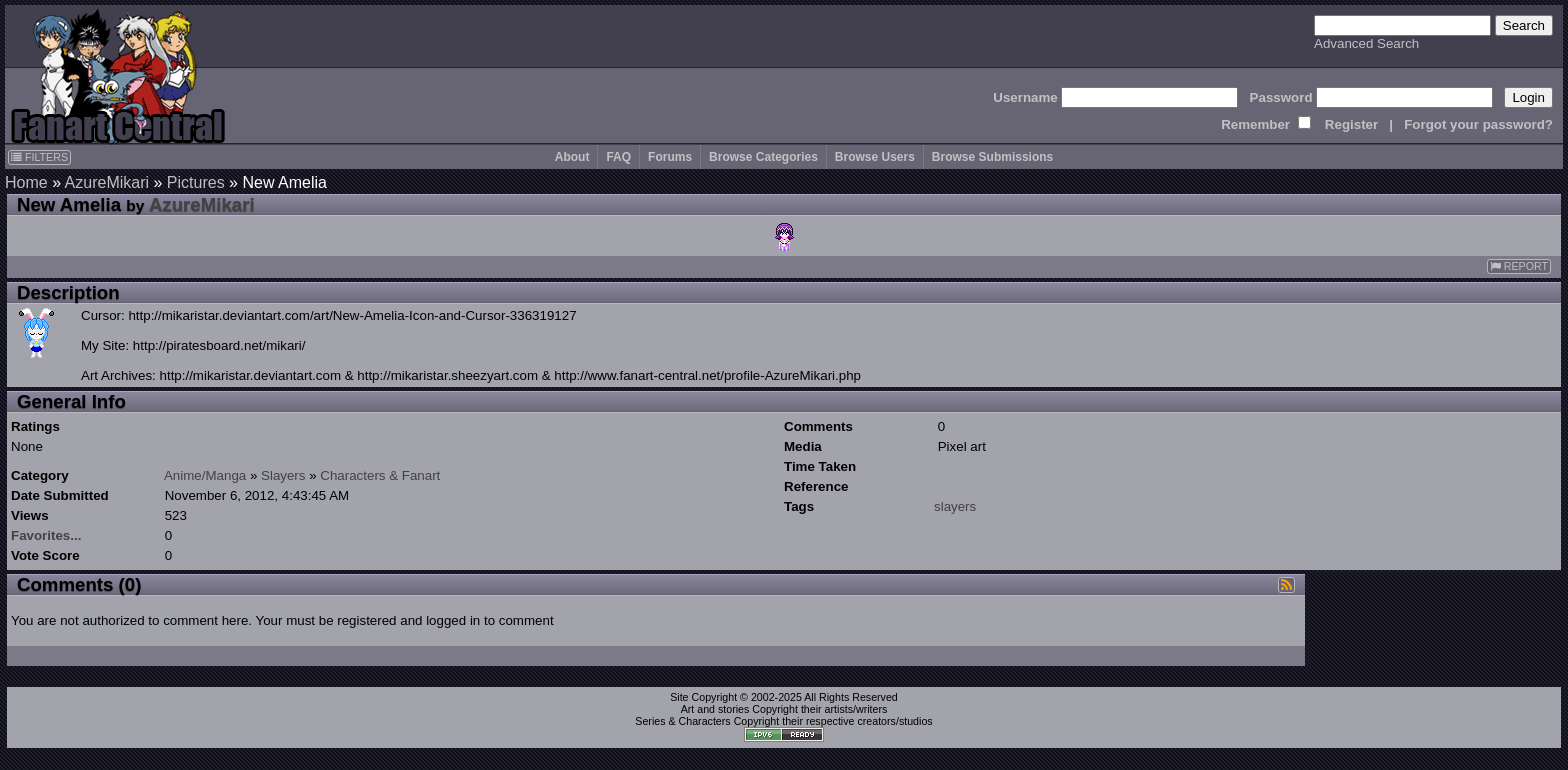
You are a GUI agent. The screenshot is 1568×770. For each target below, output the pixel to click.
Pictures (196, 182)
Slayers (283, 475)
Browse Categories (763, 157)
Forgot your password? (1478, 124)
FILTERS (39, 157)
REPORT (1519, 266)
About (572, 157)
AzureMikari (107, 182)
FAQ (618, 157)
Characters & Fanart (380, 475)
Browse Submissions (992, 157)
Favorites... (46, 535)
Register (1351, 124)
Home (26, 182)
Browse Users (875, 157)
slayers (955, 506)
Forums (670, 157)
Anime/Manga (205, 475)
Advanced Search (1366, 43)
